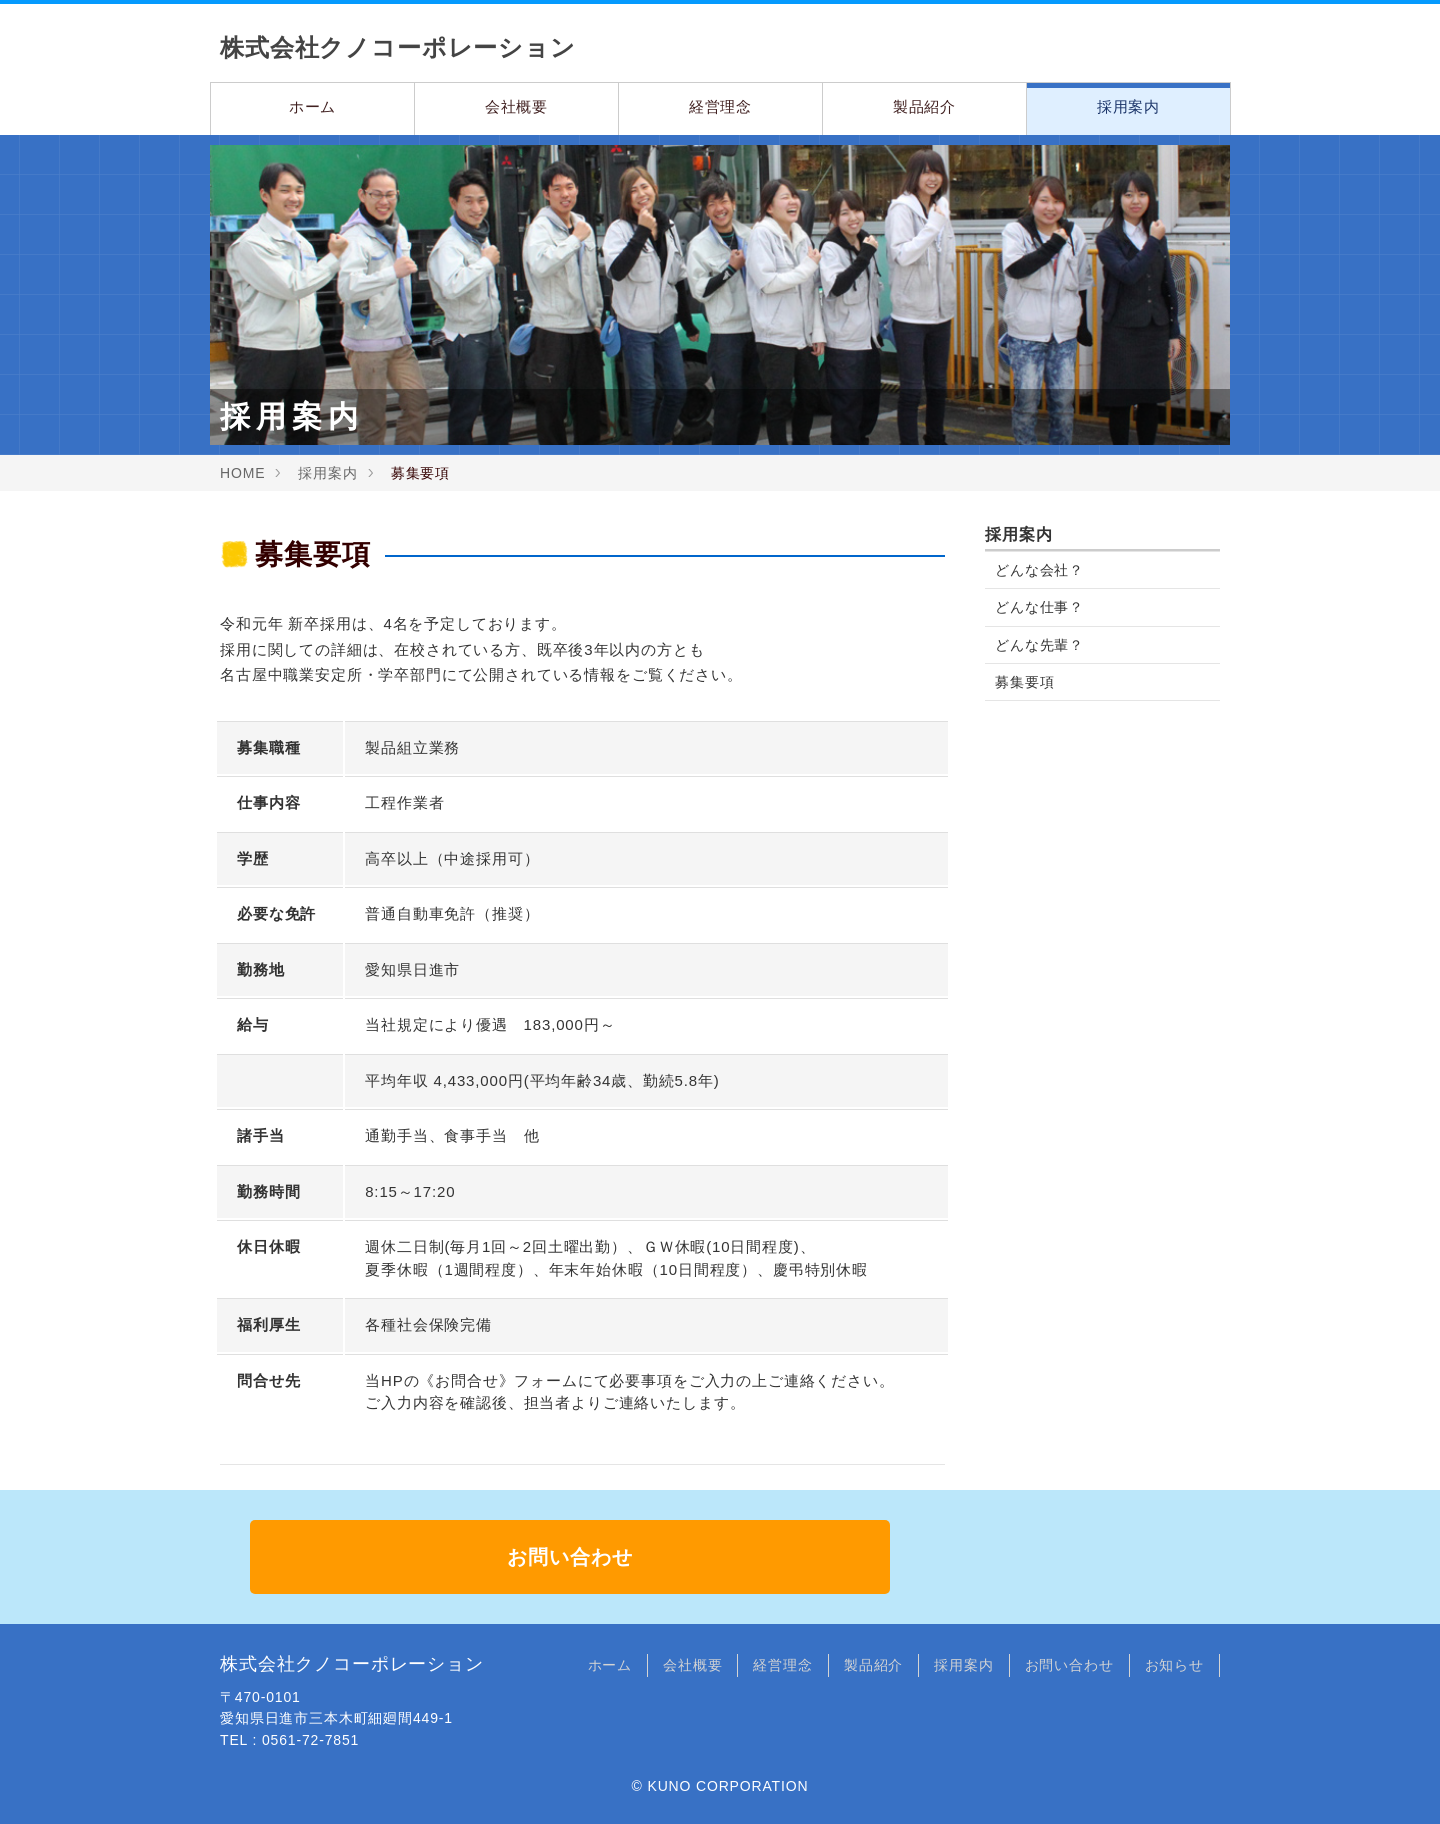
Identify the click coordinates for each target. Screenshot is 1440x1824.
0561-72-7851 (310, 1740)
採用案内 (1128, 106)
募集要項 (1024, 682)
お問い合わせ (569, 1557)
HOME (242, 473)
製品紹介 (924, 106)
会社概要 (516, 106)
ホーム (313, 106)
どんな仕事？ (1039, 607)
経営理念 (720, 106)
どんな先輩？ (1039, 645)
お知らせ (1174, 1665)
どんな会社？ (1039, 570)
